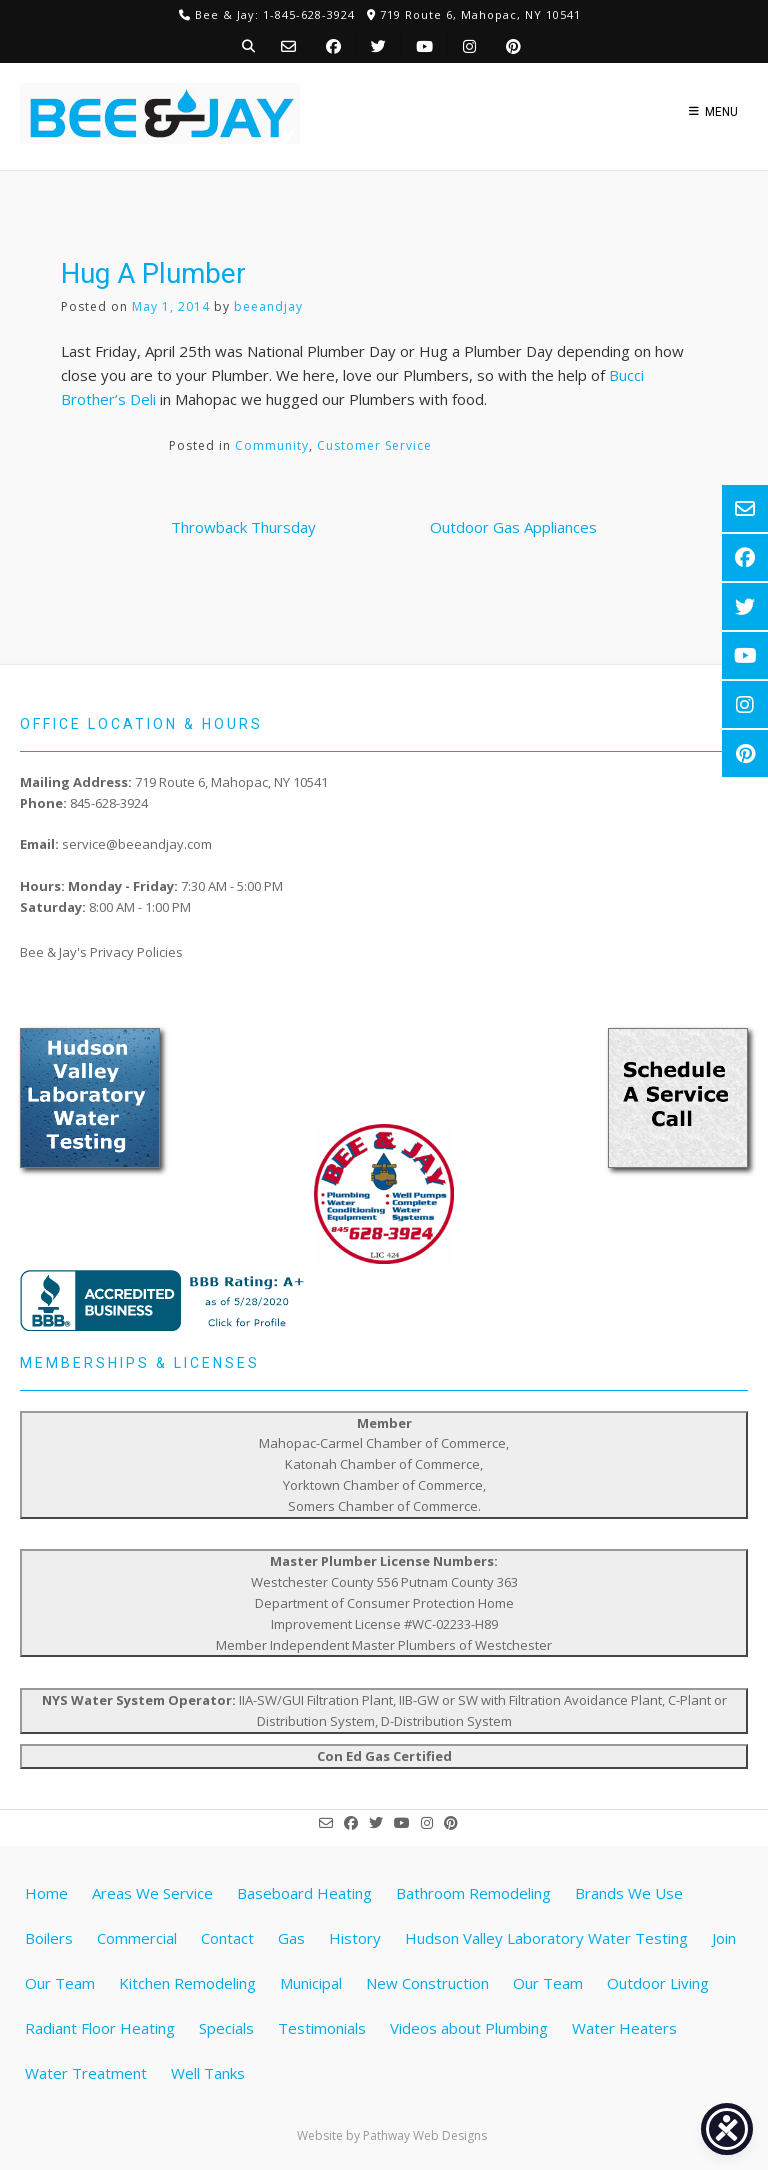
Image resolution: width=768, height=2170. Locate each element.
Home (46, 1893)
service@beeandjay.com (137, 844)
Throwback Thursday (243, 527)
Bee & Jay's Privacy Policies (101, 952)
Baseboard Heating (304, 1893)
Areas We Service (152, 1893)
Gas (291, 1938)
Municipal (311, 1983)
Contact (227, 1938)
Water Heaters (624, 2028)
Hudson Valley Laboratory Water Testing (546, 1938)
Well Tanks (208, 2073)
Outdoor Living (658, 1983)
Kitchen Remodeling (187, 1983)
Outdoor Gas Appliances (513, 527)
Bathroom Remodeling (473, 1893)
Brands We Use (629, 1893)
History (355, 1938)
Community (272, 445)
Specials (226, 2028)
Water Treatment (86, 2073)
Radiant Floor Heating (100, 2028)
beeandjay (268, 306)
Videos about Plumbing (469, 2028)
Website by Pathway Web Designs (392, 2135)
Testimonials (322, 2028)
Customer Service (374, 445)
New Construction (427, 1983)
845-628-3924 (109, 803)
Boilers (49, 1938)
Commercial (137, 1938)
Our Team (548, 1983)
